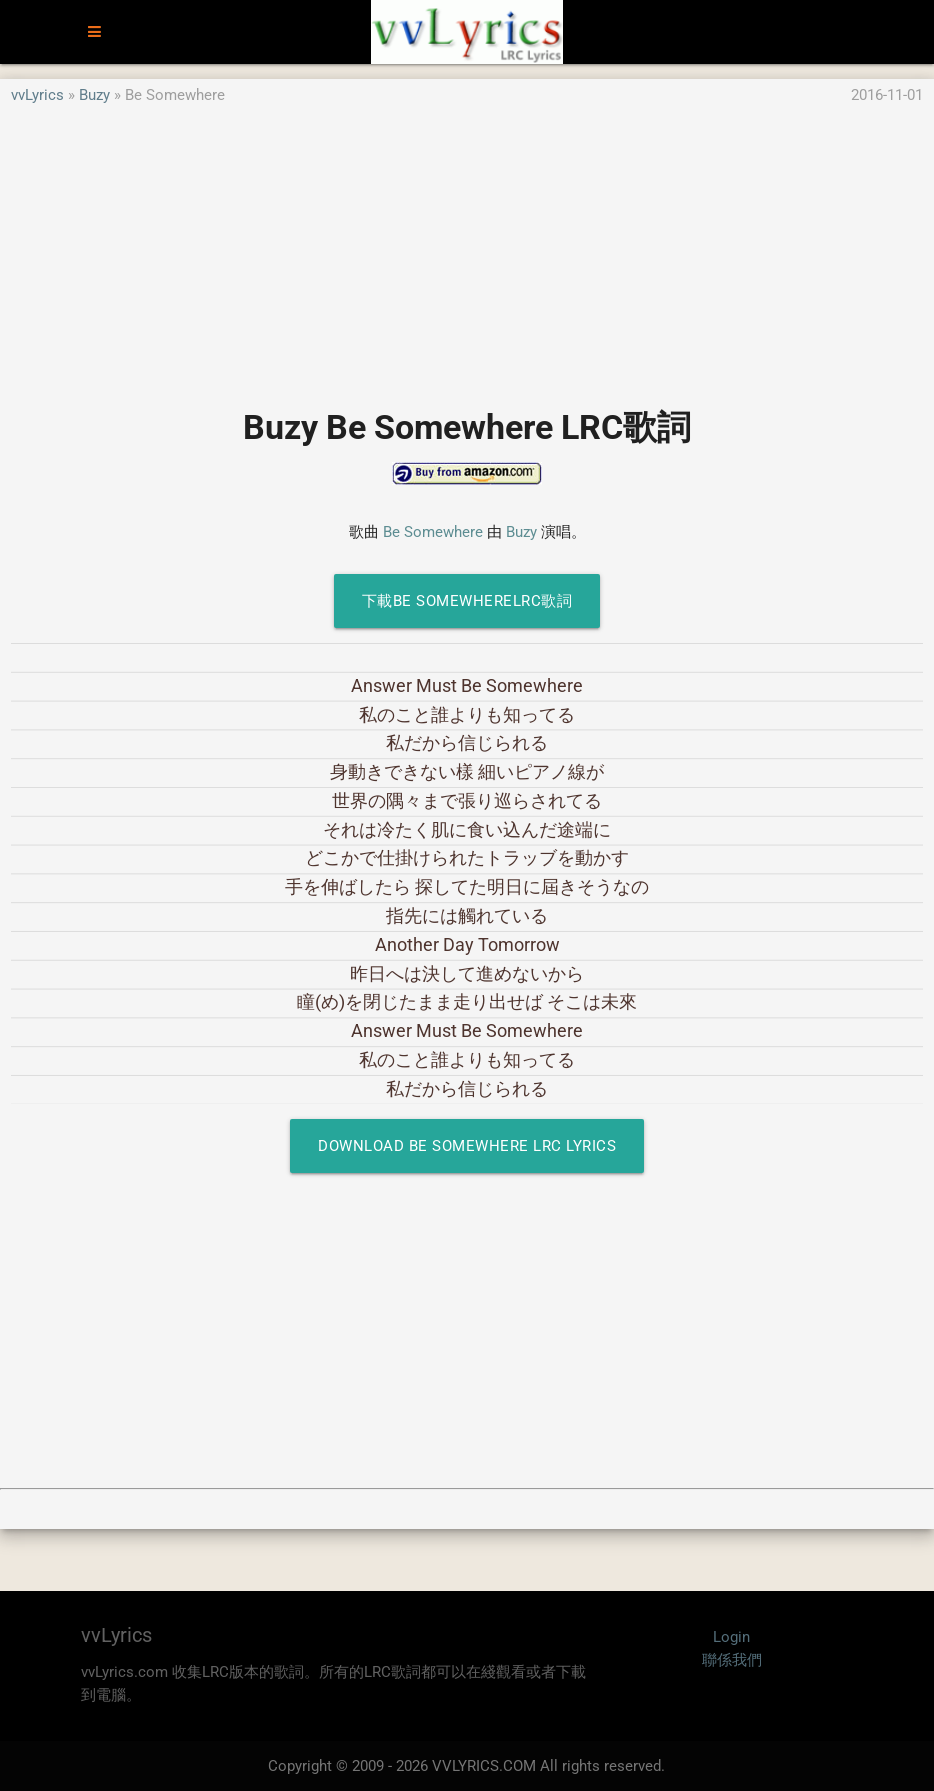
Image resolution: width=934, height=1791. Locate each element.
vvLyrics (37, 95)
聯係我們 (732, 1660)
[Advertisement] (467, 247)
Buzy (94, 95)
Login (731, 1637)
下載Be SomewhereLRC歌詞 (467, 601)
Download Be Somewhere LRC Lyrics (467, 1146)
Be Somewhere (433, 532)
